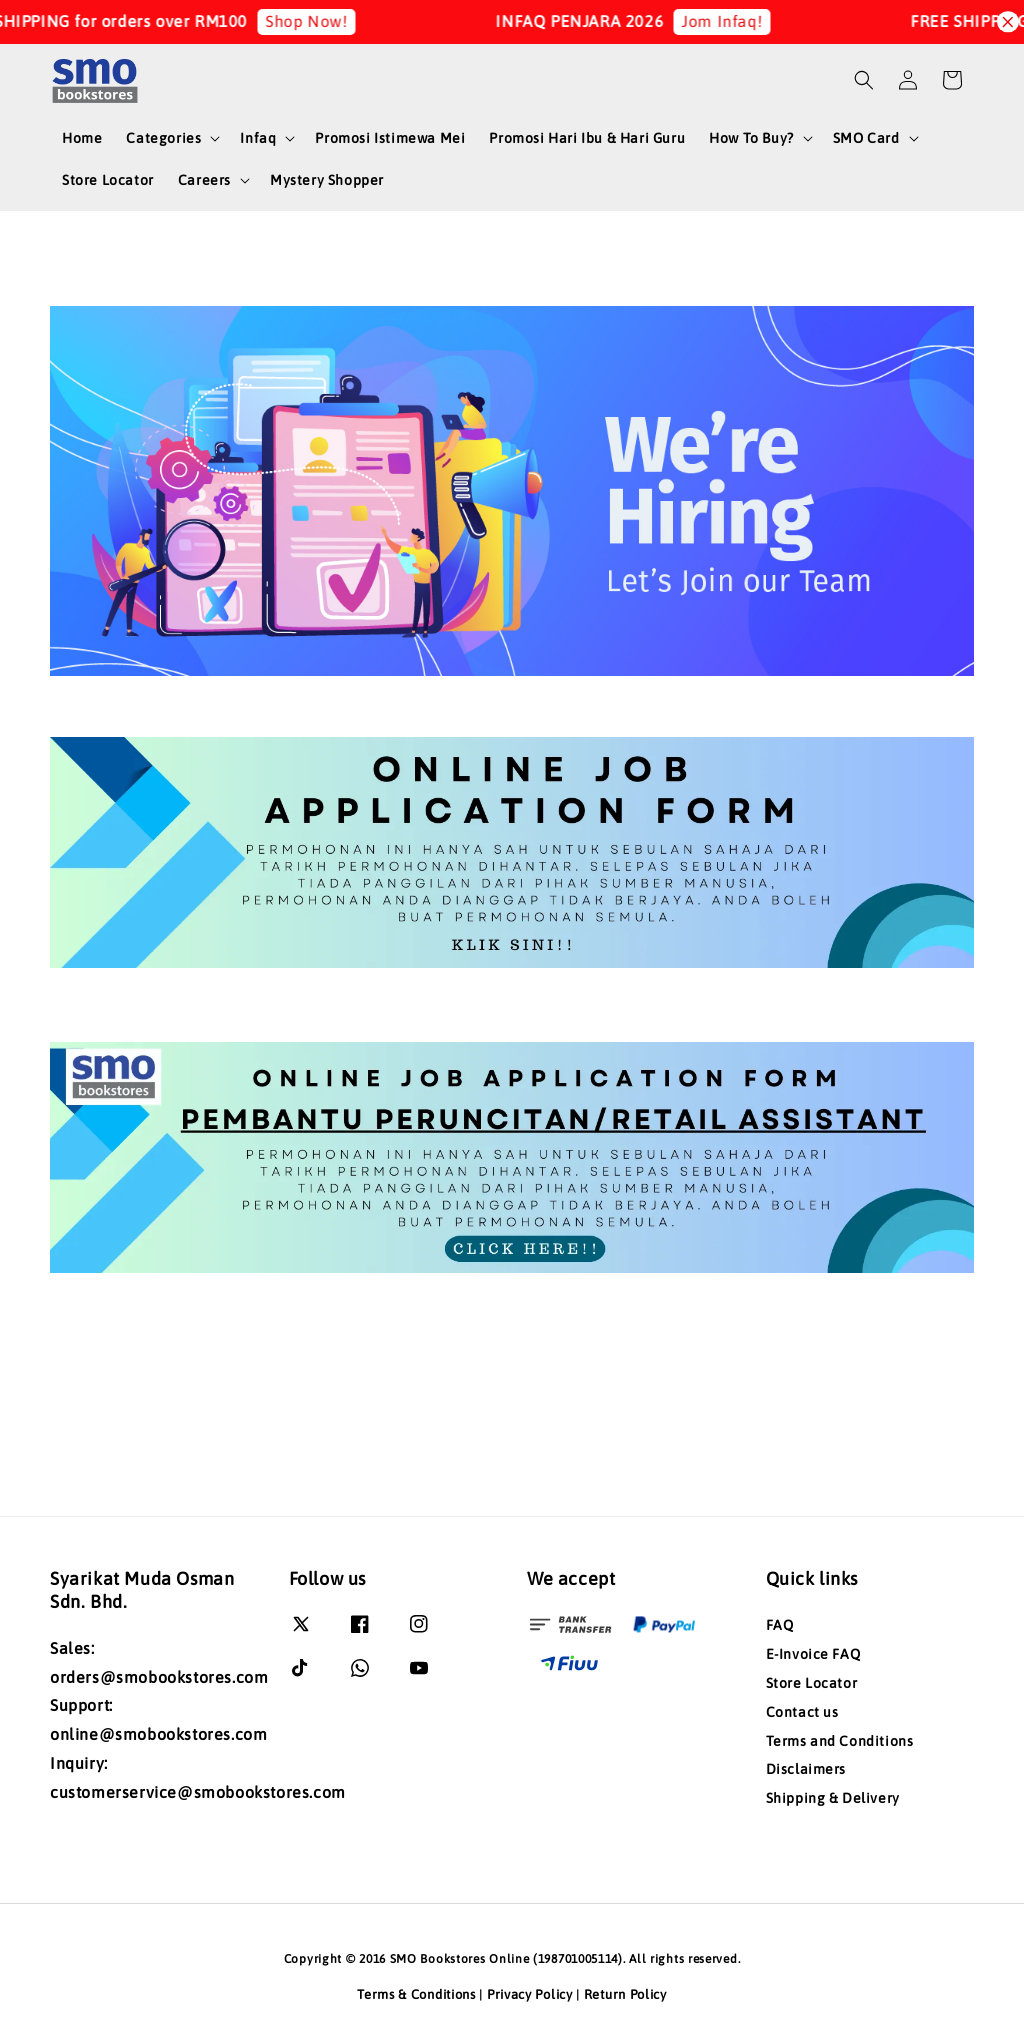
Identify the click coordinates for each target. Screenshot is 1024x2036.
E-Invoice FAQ (813, 1654)
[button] (864, 80)
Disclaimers (806, 1769)
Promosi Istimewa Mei (390, 138)
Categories (163, 138)
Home (82, 138)
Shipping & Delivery (833, 1798)
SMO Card (866, 138)
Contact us (802, 1712)
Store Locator (108, 180)
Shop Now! (324, 21)
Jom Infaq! (739, 21)
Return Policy (625, 1994)
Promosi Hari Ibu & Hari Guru (587, 138)
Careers (204, 180)
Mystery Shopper (327, 180)
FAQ (780, 1625)
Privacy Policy (530, 1994)
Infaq (258, 138)
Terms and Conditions (840, 1741)
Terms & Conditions (416, 1994)
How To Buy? (751, 138)
